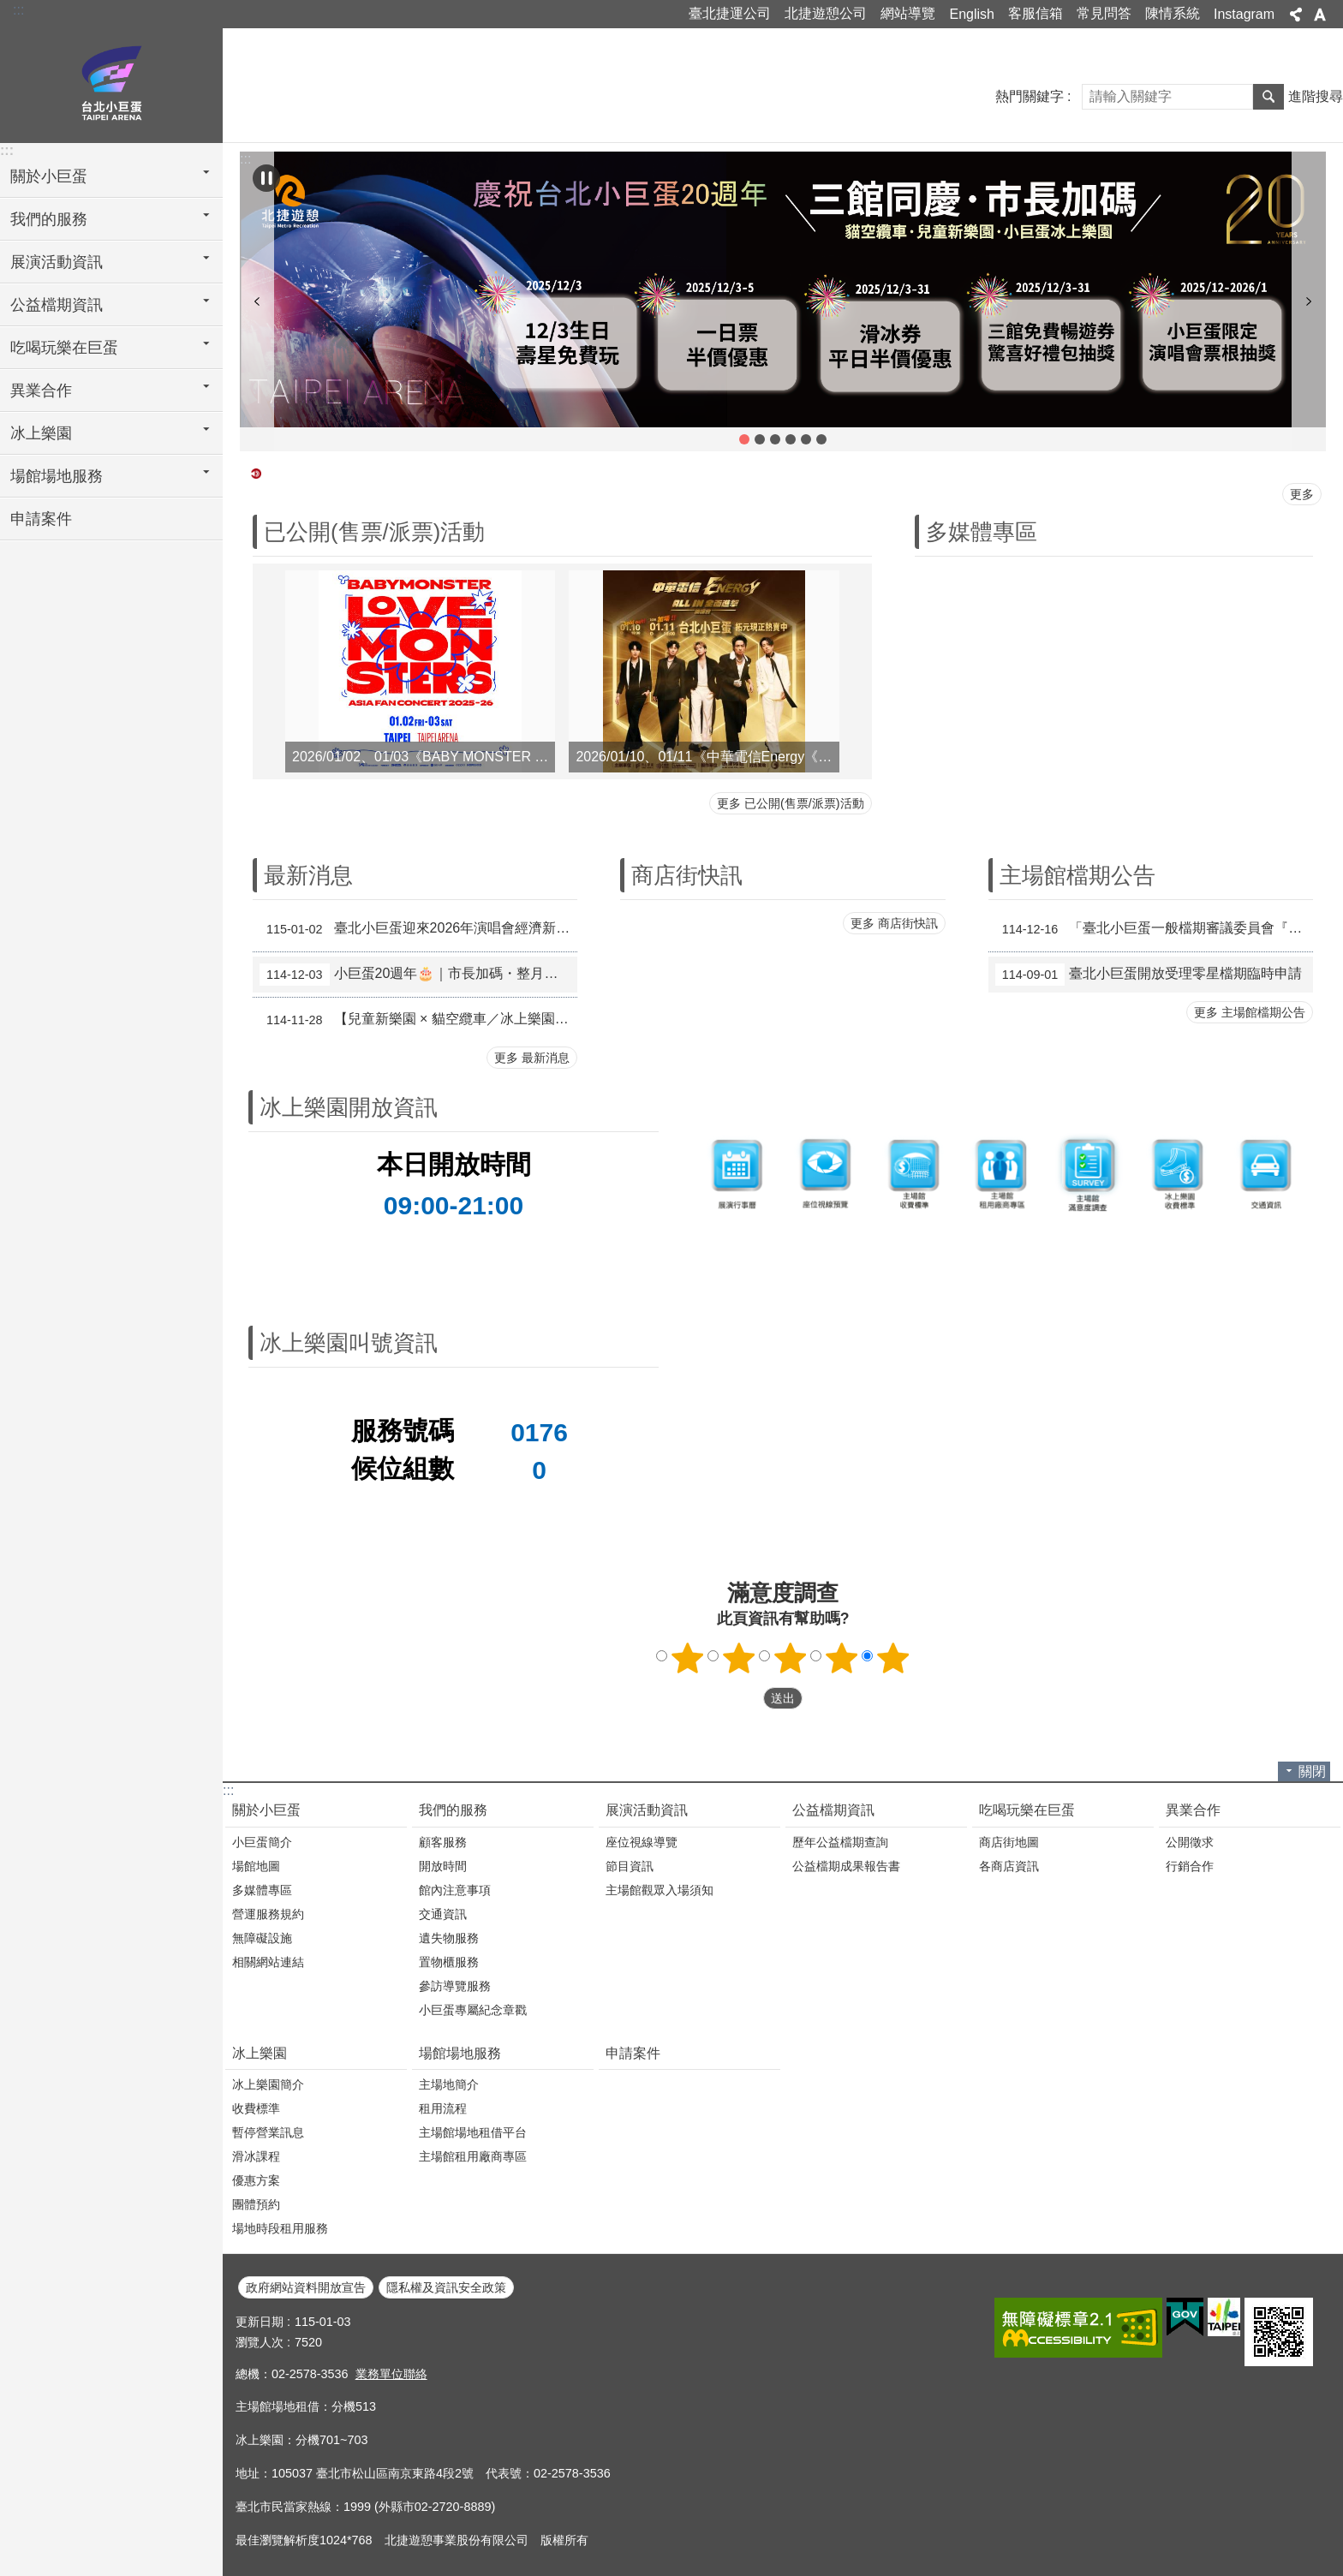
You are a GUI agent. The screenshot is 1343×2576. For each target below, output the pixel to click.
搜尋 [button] (1268, 97)
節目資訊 (630, 1866)
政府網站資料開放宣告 (306, 2287)
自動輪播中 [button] (266, 178)
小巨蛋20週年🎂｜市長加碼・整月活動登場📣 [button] (744, 439)
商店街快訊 (687, 875)
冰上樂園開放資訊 (349, 1107)
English (971, 14)
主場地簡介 (449, 2084)
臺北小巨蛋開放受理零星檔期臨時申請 (1149, 974)
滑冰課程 (256, 2156)
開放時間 (443, 1866)
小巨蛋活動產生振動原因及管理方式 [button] (775, 439)
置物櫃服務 (449, 1962)
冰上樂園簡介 (268, 2084)
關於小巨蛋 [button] (48, 176)
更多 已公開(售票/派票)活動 (790, 803)
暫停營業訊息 (268, 2132)
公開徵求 (1190, 1842)
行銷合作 (1190, 1866)
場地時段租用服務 (280, 2228)
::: (18, 10)
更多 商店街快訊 (894, 923)
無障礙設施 (262, 1938)
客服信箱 (1035, 13)
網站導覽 (907, 13)
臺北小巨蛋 (111, 83)
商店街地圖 (1009, 1842)
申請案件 (41, 519)
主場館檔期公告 (1077, 875)
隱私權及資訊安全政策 (446, 2287)
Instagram (1244, 14)
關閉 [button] (1312, 1771)
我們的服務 (453, 1810)
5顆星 (893, 1658)
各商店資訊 (1009, 1866)
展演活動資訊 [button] (56, 262)
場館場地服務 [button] (56, 476)
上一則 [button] (257, 301)
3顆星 (790, 1658)
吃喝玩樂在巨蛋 (1027, 1810)
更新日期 (260, 2322)
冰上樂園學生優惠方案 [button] (821, 439)
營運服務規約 (268, 1914)
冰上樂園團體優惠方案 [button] (806, 439)
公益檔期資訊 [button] (56, 304)
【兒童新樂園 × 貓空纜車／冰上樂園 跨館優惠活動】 (418, 1020)
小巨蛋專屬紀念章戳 (473, 2010)
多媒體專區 (981, 532)
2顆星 (739, 1658)
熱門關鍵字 (1029, 96)
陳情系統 (1172, 13)
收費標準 (256, 2108)
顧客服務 (443, 1842)
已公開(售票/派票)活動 (374, 532)
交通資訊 (443, 1914)
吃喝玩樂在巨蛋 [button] (64, 347)
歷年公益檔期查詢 (840, 1842)
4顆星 (842, 1658)
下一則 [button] (1309, 301)
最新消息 (308, 875)
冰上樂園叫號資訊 (349, 1343)
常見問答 (1104, 13)
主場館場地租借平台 (473, 2132)
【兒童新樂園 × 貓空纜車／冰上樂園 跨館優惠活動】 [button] (760, 439)
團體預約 (256, 2204)
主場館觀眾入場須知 (659, 1890)
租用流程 (443, 2108)
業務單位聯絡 (391, 2374)
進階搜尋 (1315, 96)
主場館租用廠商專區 (473, 2156)
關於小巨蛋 (266, 1810)
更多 (1302, 494)
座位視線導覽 (641, 1842)
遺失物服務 (449, 1938)
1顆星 (688, 1658)
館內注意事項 (455, 1890)
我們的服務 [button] (48, 219)
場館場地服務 (460, 2053)
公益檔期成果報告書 (846, 1866)
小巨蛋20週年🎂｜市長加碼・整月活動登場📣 (418, 974)
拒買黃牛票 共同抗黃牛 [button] (790, 439)
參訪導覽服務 (455, 1986)
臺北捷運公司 (730, 13)
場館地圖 (256, 1866)
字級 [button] (1320, 14)
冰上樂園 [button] (41, 433)
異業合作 (1193, 1810)
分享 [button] (1296, 14)
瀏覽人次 (260, 2342)
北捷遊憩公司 (826, 13)
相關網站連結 (268, 1962)
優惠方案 (256, 2180)
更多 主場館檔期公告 (1249, 1012)
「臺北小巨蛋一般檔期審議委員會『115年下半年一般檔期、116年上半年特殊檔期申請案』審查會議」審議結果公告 (1154, 929)
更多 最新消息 (532, 1057)
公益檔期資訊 (833, 1810)
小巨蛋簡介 (262, 1842)
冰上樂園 (259, 2053)
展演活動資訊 (647, 1810)
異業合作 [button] (41, 390)
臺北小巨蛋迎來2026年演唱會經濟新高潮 (418, 929)
